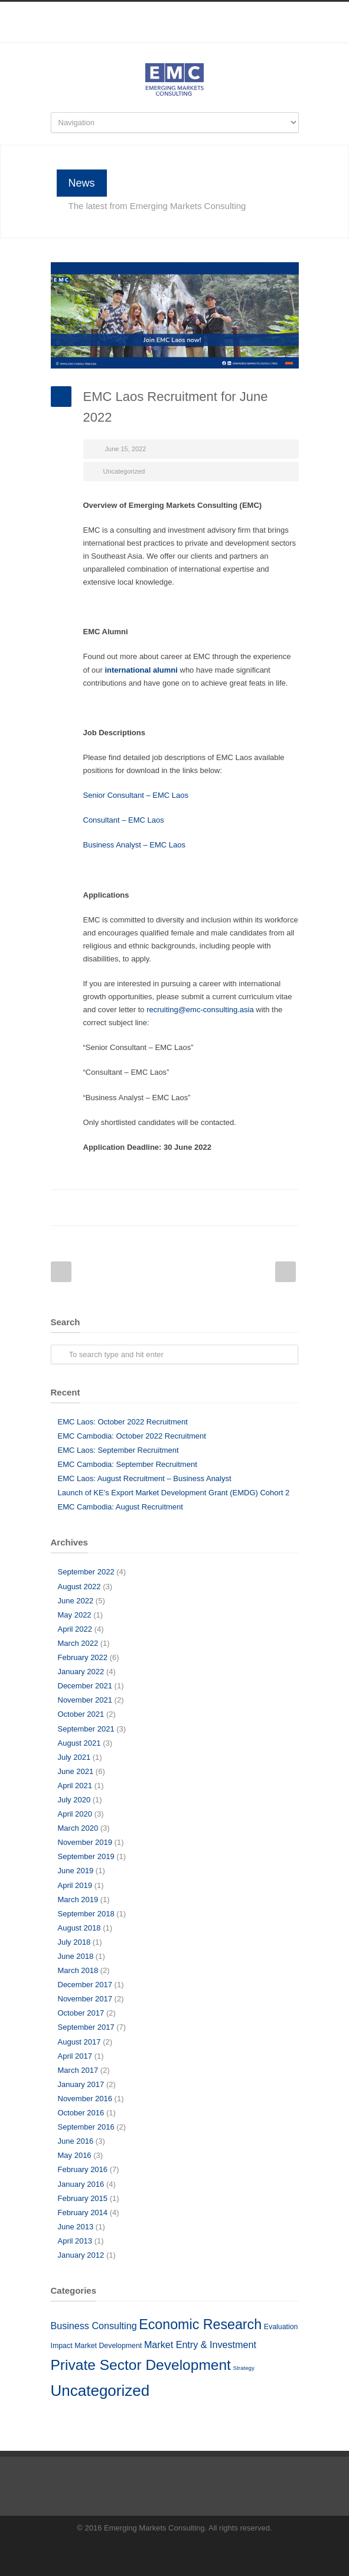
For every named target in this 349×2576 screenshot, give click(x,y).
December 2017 (85, 1984)
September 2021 (86, 1728)
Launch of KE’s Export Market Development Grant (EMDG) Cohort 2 (174, 1492)
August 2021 (79, 1743)
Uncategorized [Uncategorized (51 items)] (100, 2390)
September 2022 (86, 1571)
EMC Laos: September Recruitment (118, 1450)
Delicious (240, 1207)
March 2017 (78, 2070)
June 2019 (76, 1870)
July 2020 (74, 1799)
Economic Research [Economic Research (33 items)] (200, 2324)
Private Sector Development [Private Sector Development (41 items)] (141, 2365)
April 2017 (75, 2056)
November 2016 (85, 2098)
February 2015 (83, 2198)
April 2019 (75, 1885)
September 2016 (86, 2126)
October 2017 (81, 2012)
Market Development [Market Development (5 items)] (108, 2346)
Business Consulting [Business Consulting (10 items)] (94, 2325)
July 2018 (74, 1942)
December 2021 (85, 1685)
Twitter (145, 1207)
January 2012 (81, 2255)
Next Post (285, 1271)
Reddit (192, 1207)
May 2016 (75, 2155)
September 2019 (86, 1856)
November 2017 (85, 1998)
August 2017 (79, 2041)
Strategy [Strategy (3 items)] (244, 2368)
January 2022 (81, 1671)
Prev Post (61, 1271)
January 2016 (81, 2184)
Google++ (263, 1207)
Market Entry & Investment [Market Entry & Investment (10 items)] (200, 2344)
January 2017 (81, 2084)
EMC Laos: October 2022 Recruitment (123, 1421)
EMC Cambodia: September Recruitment (127, 1464)
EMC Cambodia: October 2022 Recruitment (132, 1436)
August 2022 (79, 1586)
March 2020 (78, 1828)
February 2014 (83, 2212)
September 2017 (86, 2027)
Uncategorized (124, 471)
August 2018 (79, 1927)
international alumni (141, 670)
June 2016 (76, 2141)
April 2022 (75, 1629)
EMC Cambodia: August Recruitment (120, 1506)
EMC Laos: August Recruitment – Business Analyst (144, 1478)
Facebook (151, 36)
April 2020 (75, 1813)
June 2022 (76, 1600)
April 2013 (75, 2240)
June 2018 (76, 1956)
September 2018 (86, 1913)
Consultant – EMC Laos (123, 820)
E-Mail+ (287, 1207)
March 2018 (78, 1970)
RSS (198, 36)
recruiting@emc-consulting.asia (200, 1009)
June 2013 (76, 2226)
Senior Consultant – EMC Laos (137, 795)
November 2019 (85, 1842)
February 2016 (83, 2169)
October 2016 (81, 2112)
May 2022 (75, 1614)
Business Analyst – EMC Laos (134, 844)
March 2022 (78, 1643)
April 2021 (75, 1785)
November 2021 (85, 1699)
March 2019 (78, 1899)
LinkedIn (175, 36)
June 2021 (76, 1771)
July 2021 (74, 1757)
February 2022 (83, 1657)
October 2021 (81, 1714)
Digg (216, 1207)
